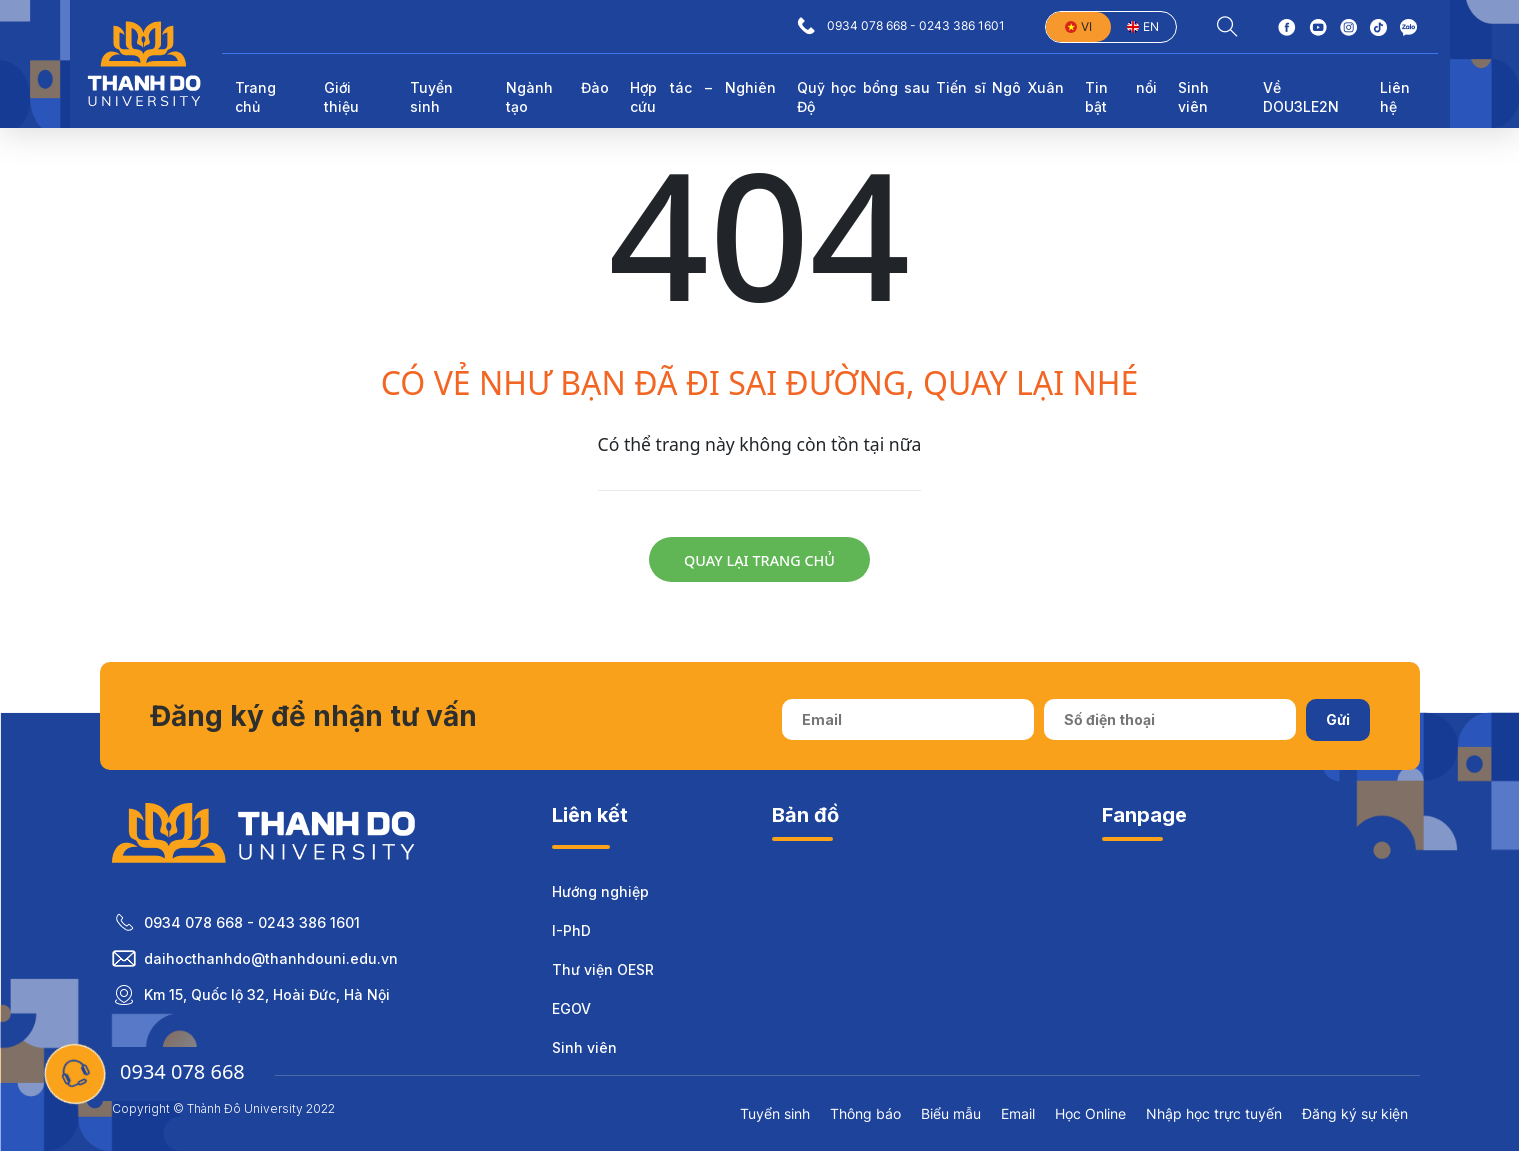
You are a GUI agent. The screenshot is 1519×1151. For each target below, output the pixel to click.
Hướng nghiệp (600, 891)
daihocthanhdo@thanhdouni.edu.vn (271, 958)
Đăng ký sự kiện (1355, 1113)
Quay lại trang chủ (759, 560)
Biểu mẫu (951, 1113)
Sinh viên (584, 1047)
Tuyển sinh (775, 1113)
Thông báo (865, 1113)
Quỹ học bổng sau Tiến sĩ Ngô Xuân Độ (930, 97)
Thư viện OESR (603, 969)
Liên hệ (1395, 97)
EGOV (571, 1008)
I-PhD (571, 930)
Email (1018, 1113)
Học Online (1090, 1113)
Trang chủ (255, 97)
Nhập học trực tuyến (1214, 1113)
